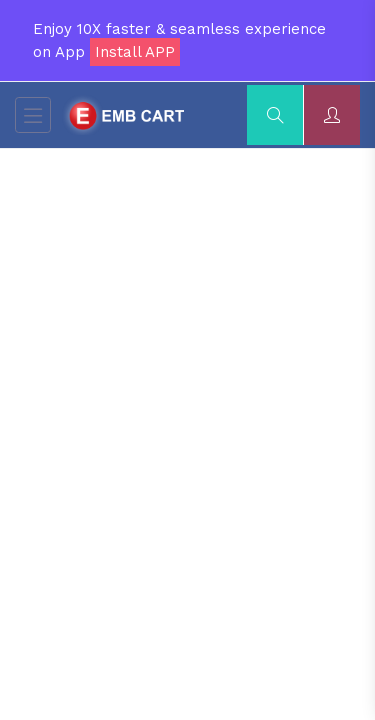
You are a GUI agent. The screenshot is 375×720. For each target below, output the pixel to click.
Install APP (135, 52)
